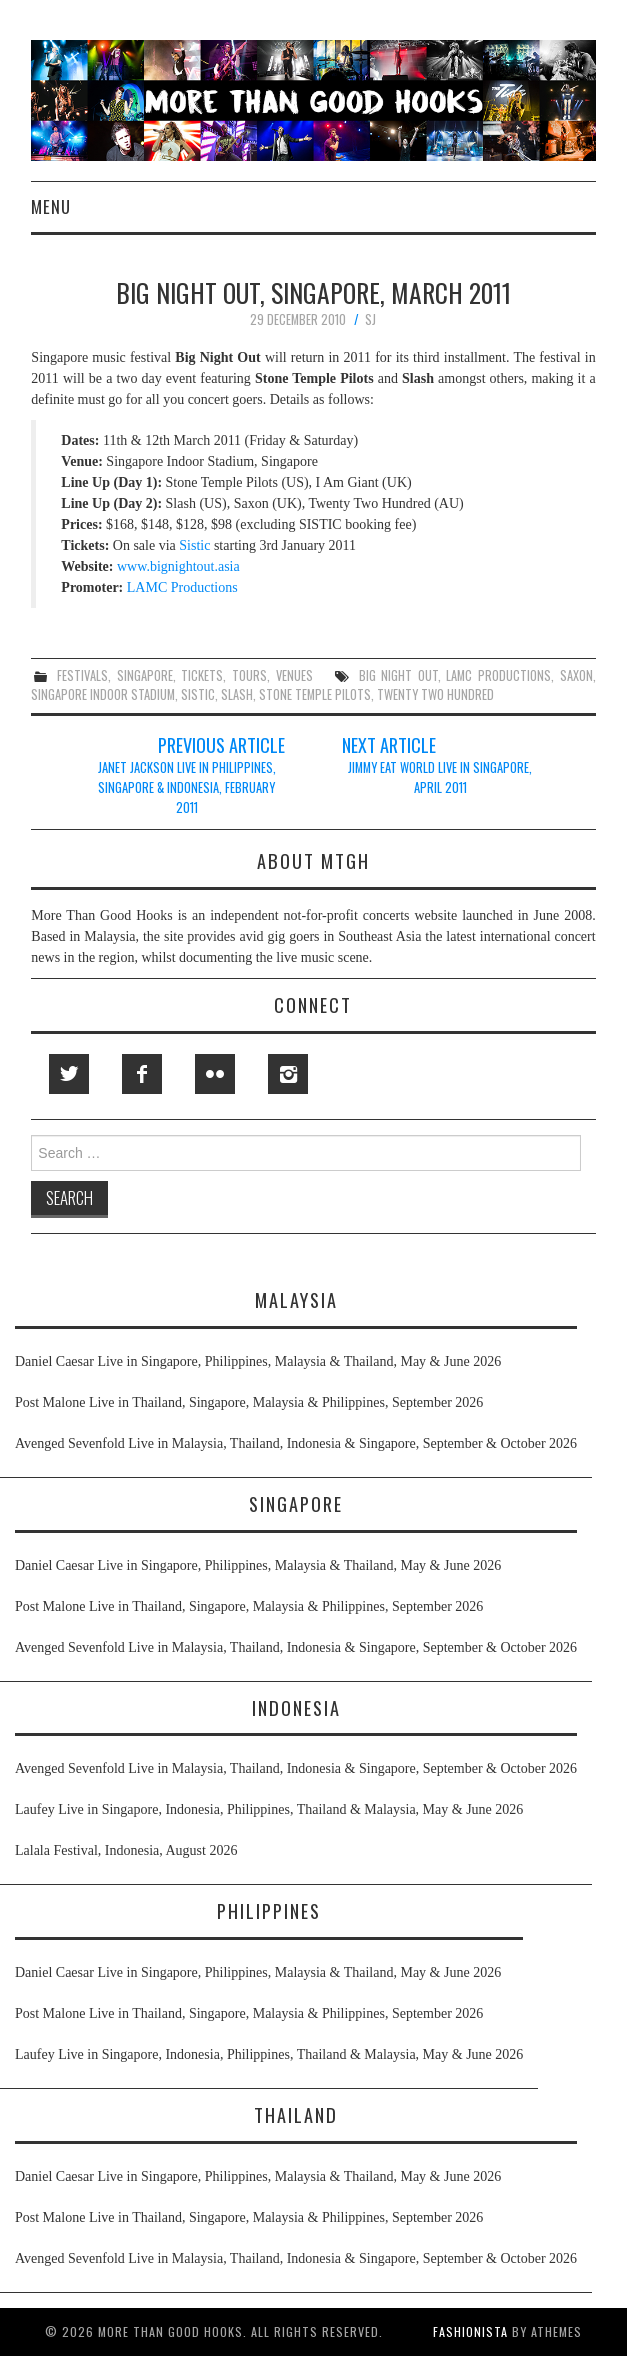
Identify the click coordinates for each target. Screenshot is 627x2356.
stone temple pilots (315, 694)
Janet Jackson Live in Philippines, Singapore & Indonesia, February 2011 (187, 787)
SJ (370, 319)
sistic (198, 694)
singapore (145, 675)
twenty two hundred (435, 694)
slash (237, 694)
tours (249, 675)
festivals (82, 675)
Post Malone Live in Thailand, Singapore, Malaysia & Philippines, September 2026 (249, 1402)
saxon (576, 675)
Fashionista (470, 2331)
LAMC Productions (182, 587)
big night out (398, 675)
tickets (202, 675)
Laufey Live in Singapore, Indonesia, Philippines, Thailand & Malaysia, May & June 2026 (269, 1809)
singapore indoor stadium (103, 694)
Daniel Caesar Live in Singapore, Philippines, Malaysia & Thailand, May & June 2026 (258, 1361)
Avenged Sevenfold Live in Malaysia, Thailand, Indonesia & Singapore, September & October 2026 (296, 1443)
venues (294, 675)
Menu (51, 206)
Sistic (194, 545)
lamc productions (498, 675)
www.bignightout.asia (178, 566)
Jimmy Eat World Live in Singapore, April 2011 (440, 777)
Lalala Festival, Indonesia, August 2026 (126, 1850)
